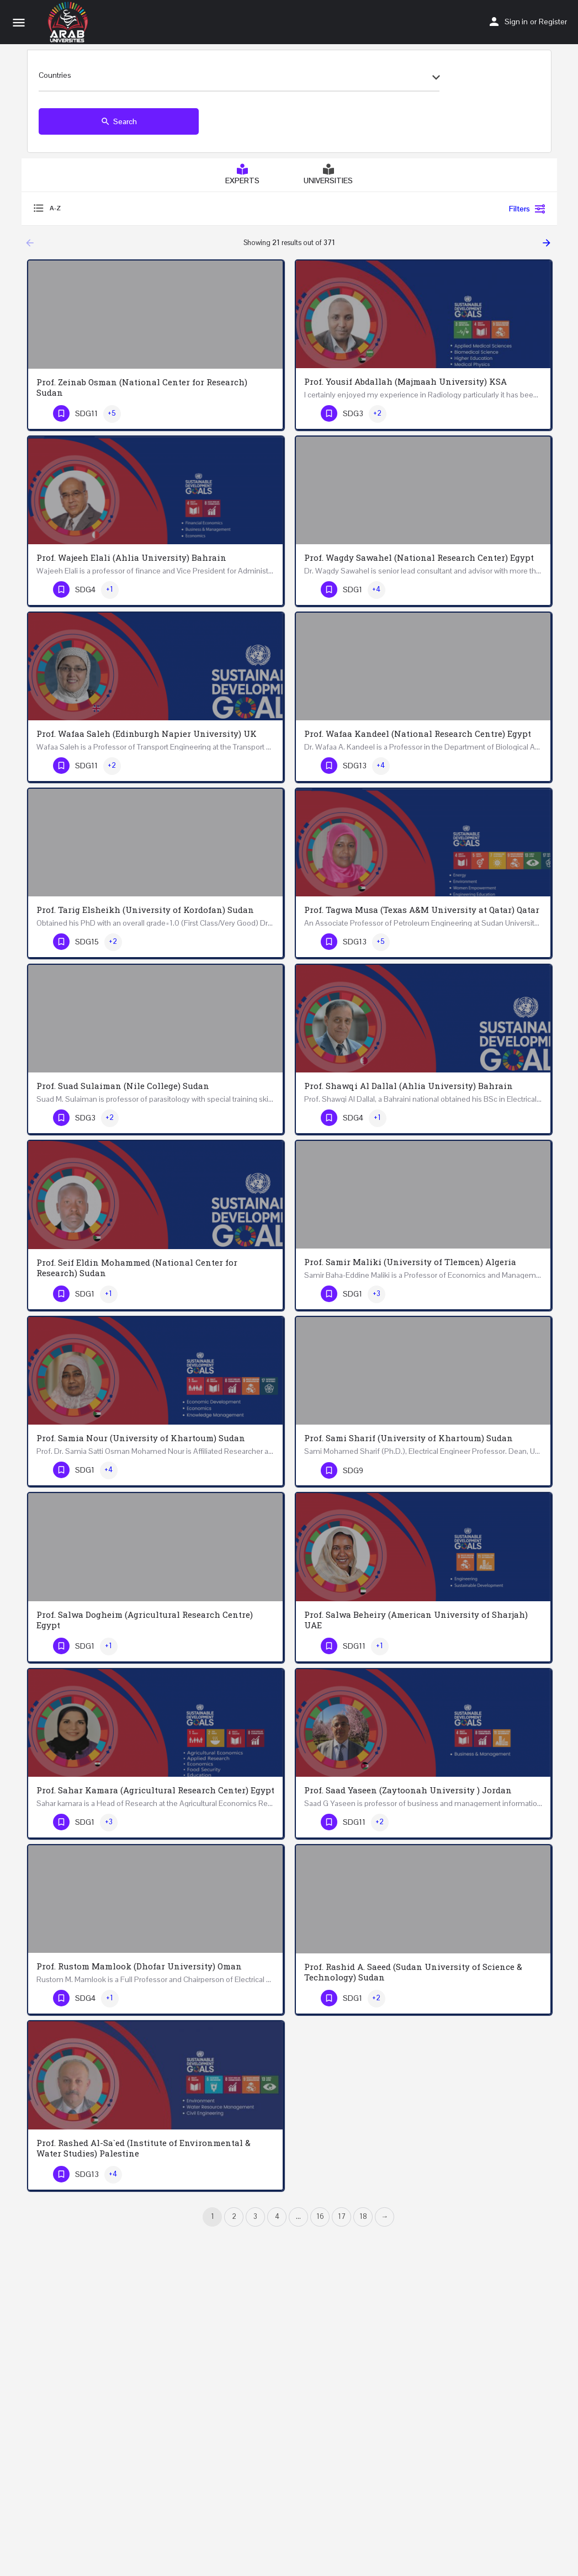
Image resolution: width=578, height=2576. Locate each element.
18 (363, 2216)
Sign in (516, 21)
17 (342, 2216)
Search (118, 121)
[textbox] (239, 78)
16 (320, 2216)
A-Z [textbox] (55, 208)
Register (553, 21)
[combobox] (239, 78)
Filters (527, 209)
